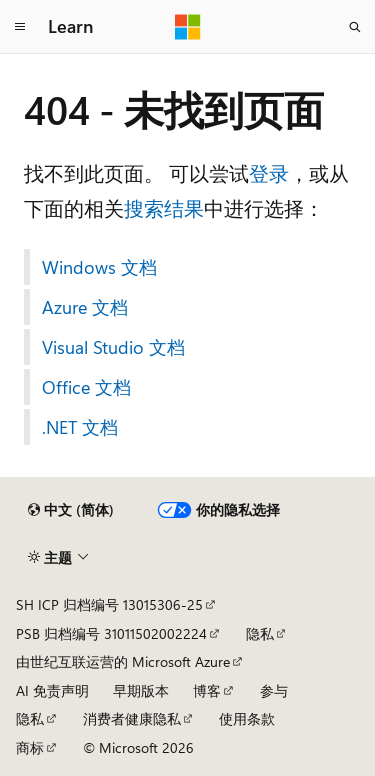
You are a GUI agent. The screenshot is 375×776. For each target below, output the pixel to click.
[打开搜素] (355, 27)
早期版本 (141, 690)
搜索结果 (164, 207)
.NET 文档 (80, 427)
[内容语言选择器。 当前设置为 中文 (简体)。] (71, 510)
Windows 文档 (99, 267)
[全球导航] (20, 27)
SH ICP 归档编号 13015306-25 (109, 604)
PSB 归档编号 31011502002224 (111, 633)
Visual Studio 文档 (113, 347)
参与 (274, 690)
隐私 (260, 633)
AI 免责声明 (52, 690)
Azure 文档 (85, 307)
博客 (207, 690)
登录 (269, 172)
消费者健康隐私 (132, 718)
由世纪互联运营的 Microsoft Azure (123, 661)
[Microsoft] (188, 27)
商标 (30, 747)
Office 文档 (86, 387)
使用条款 (247, 718)
